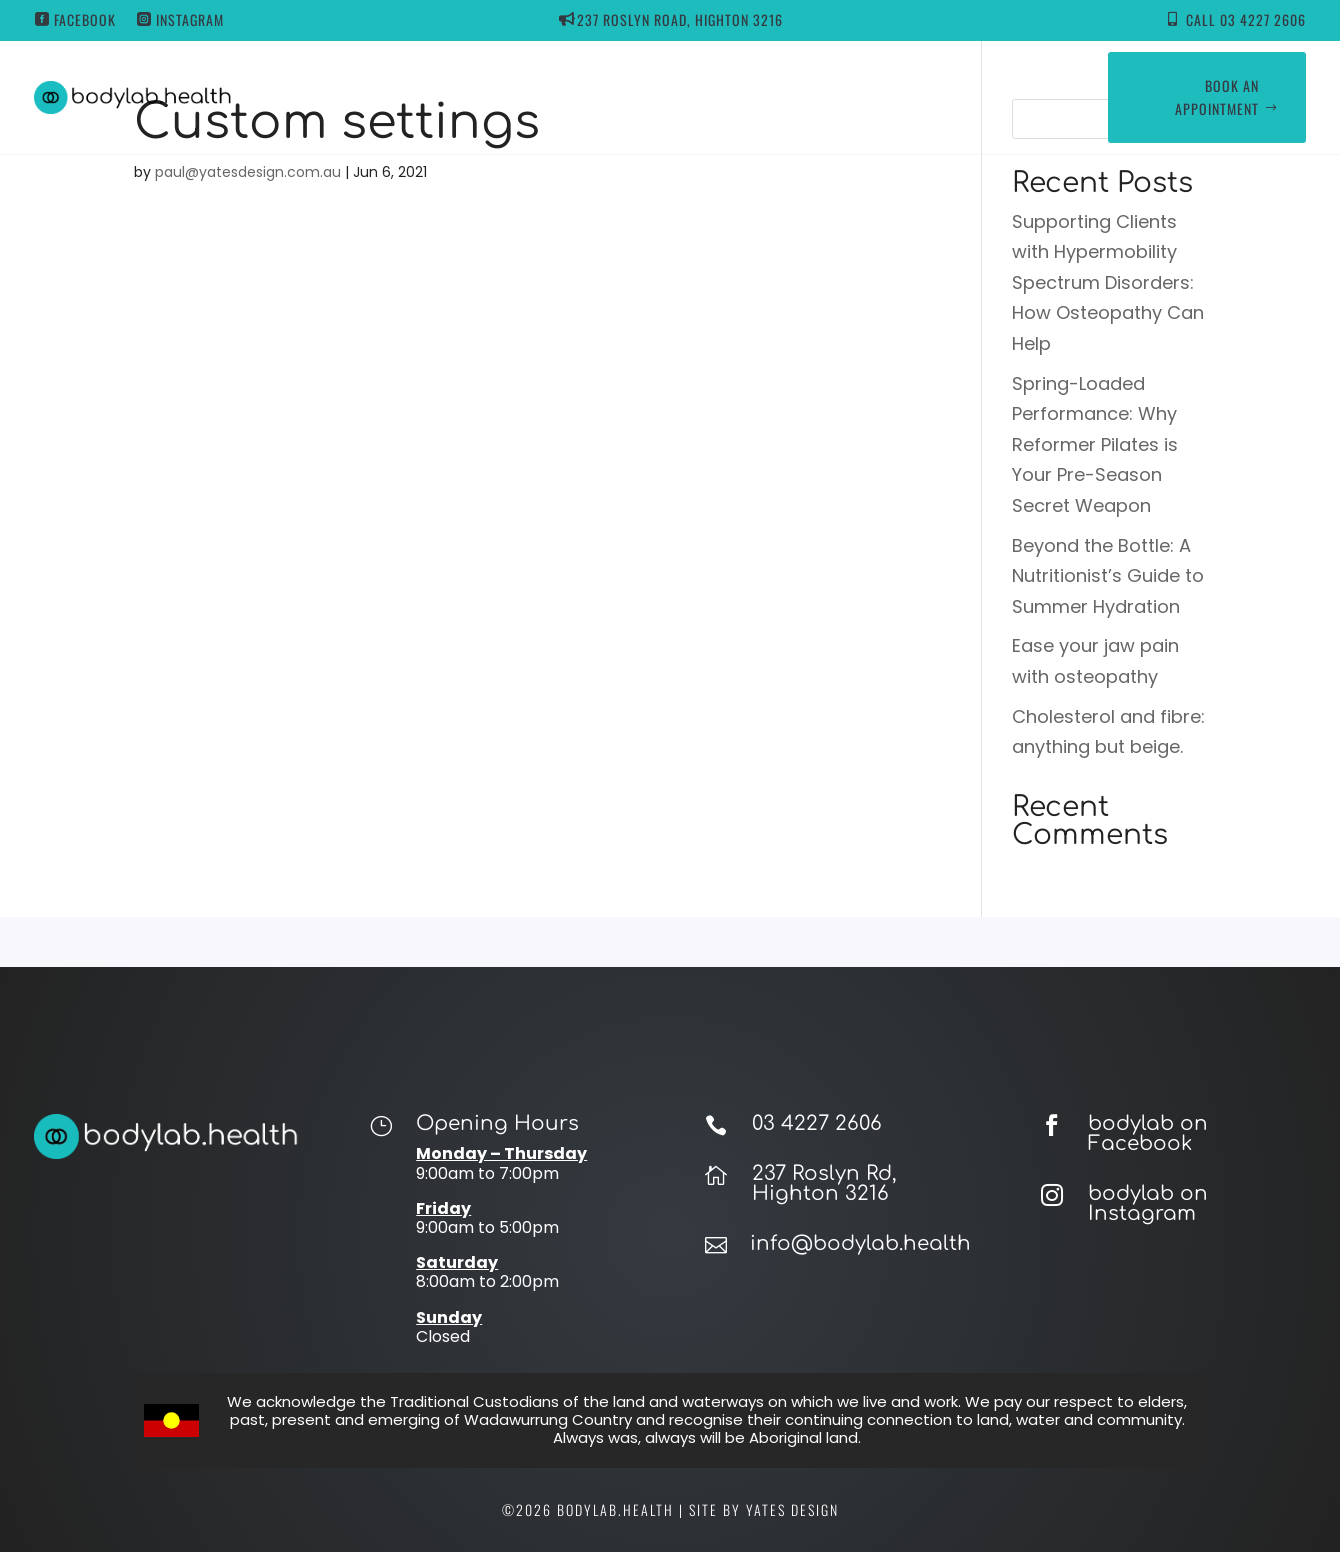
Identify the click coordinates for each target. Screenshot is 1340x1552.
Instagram (190, 19)
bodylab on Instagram (1148, 1203)
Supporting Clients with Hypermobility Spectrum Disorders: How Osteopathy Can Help (1108, 282)
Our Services (609, 97)
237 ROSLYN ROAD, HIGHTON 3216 (680, 19)
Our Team (735, 97)
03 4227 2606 (817, 1123)
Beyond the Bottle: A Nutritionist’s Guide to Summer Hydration (1108, 576)
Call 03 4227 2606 (1246, 19)
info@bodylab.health (860, 1243)
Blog (815, 97)
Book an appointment (1217, 97)
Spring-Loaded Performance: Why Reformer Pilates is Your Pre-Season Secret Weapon (1095, 444)
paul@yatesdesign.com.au (248, 172)
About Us (504, 97)
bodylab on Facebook (1148, 1133)
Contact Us (899, 97)
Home (422, 97)
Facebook (85, 19)
